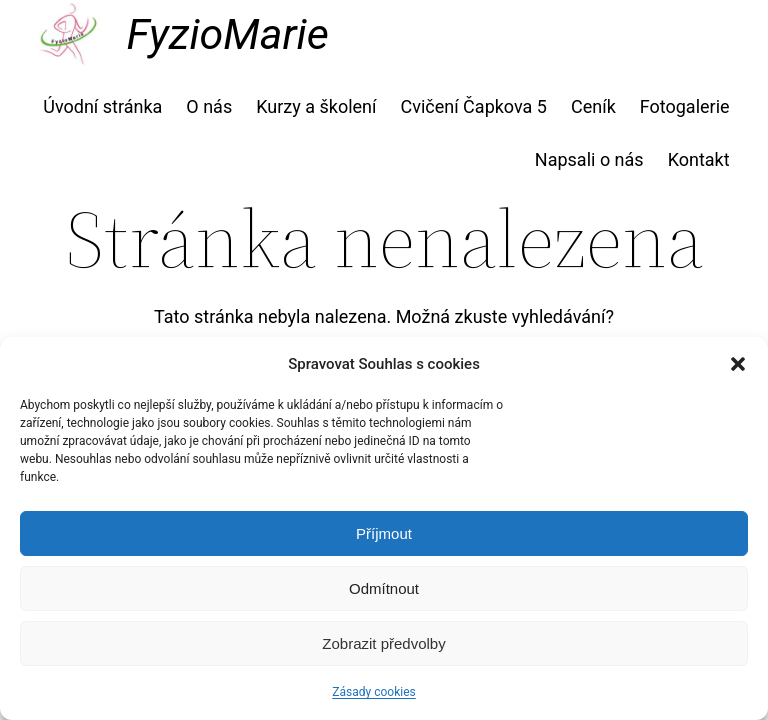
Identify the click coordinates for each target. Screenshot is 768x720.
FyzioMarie (227, 34)
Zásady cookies (373, 692)
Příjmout (384, 533)
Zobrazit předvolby (383, 643)
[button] (738, 364)
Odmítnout (384, 588)
